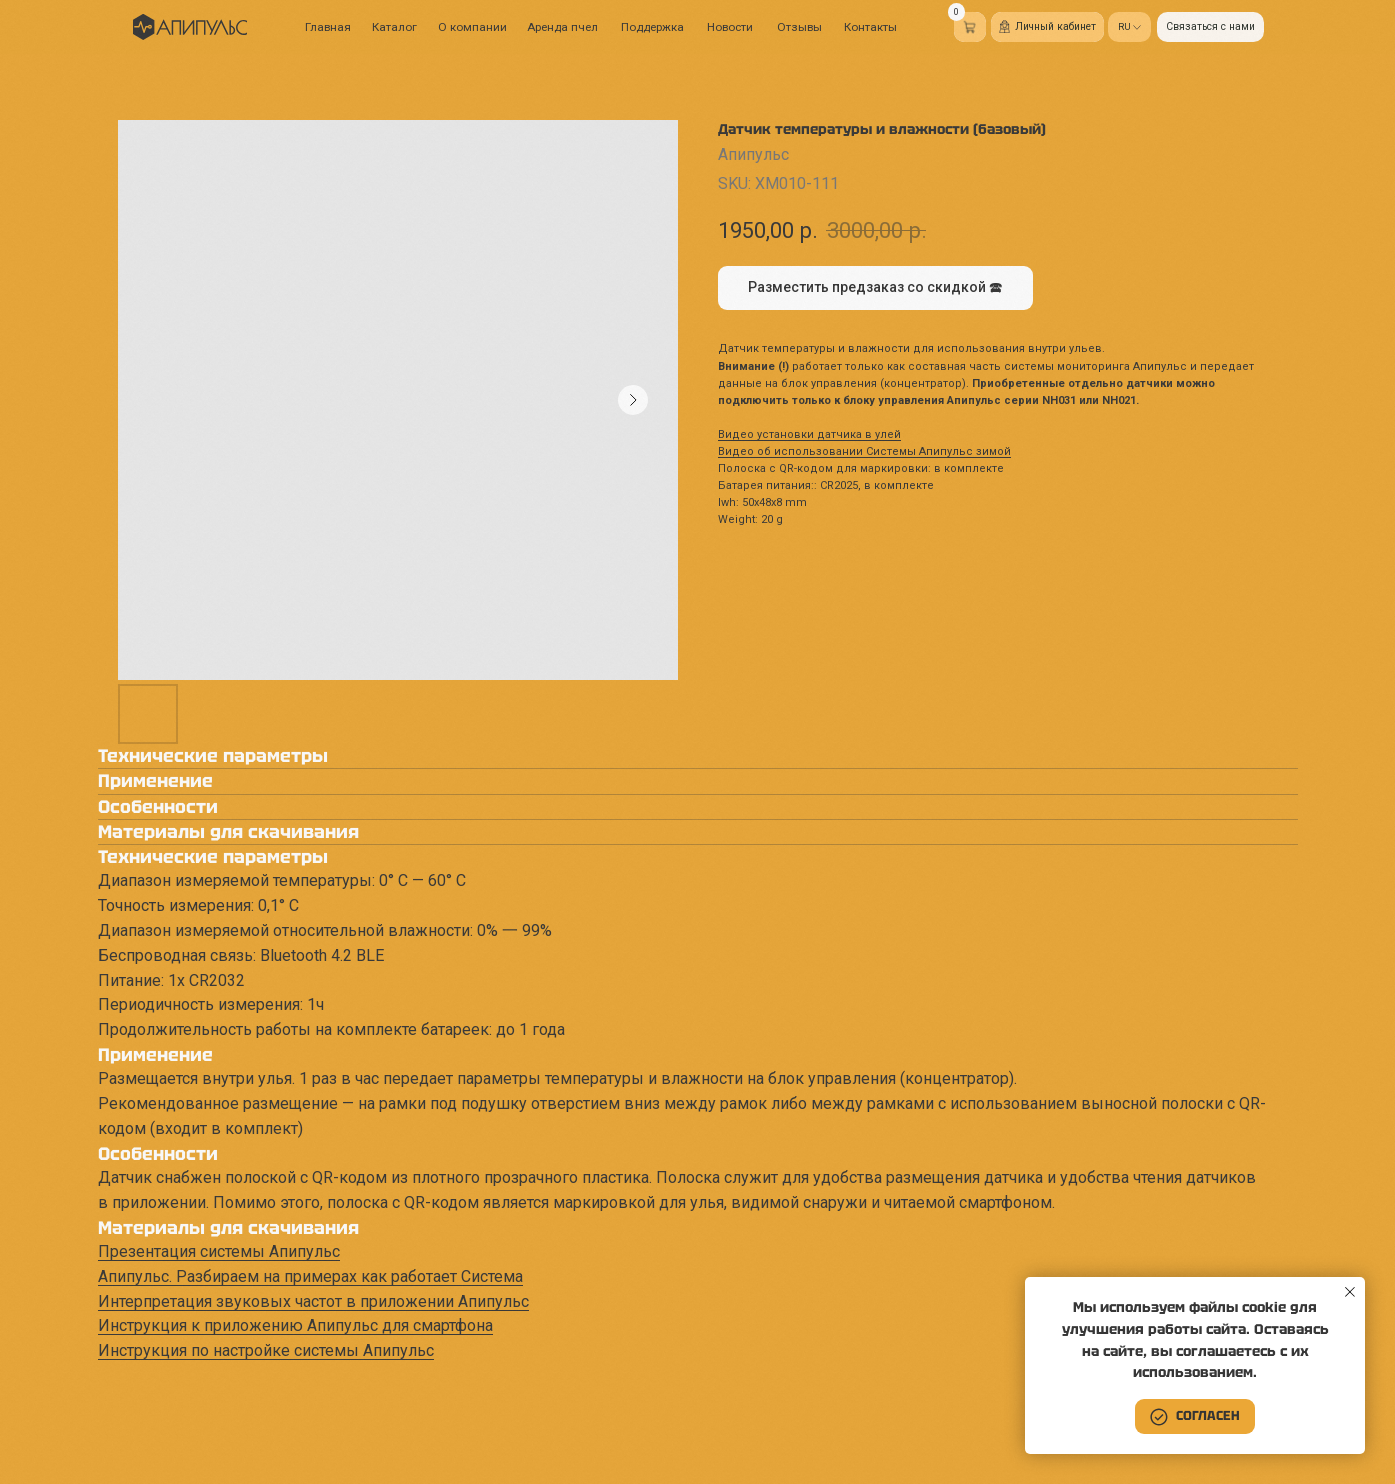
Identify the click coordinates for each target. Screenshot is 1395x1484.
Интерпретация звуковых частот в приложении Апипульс (313, 1301)
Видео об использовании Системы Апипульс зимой (864, 451)
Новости (730, 27)
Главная (328, 27)
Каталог (394, 27)
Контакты (870, 27)
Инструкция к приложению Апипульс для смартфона (295, 1325)
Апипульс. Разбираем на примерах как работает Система (310, 1276)
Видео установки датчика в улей (809, 434)
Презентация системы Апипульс (219, 1251)
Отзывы (799, 27)
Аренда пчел (562, 27)
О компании (472, 27)
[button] (1210, 27)
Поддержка (652, 27)
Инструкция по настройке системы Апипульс (266, 1350)
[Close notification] (1350, 1292)
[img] (190, 27)
